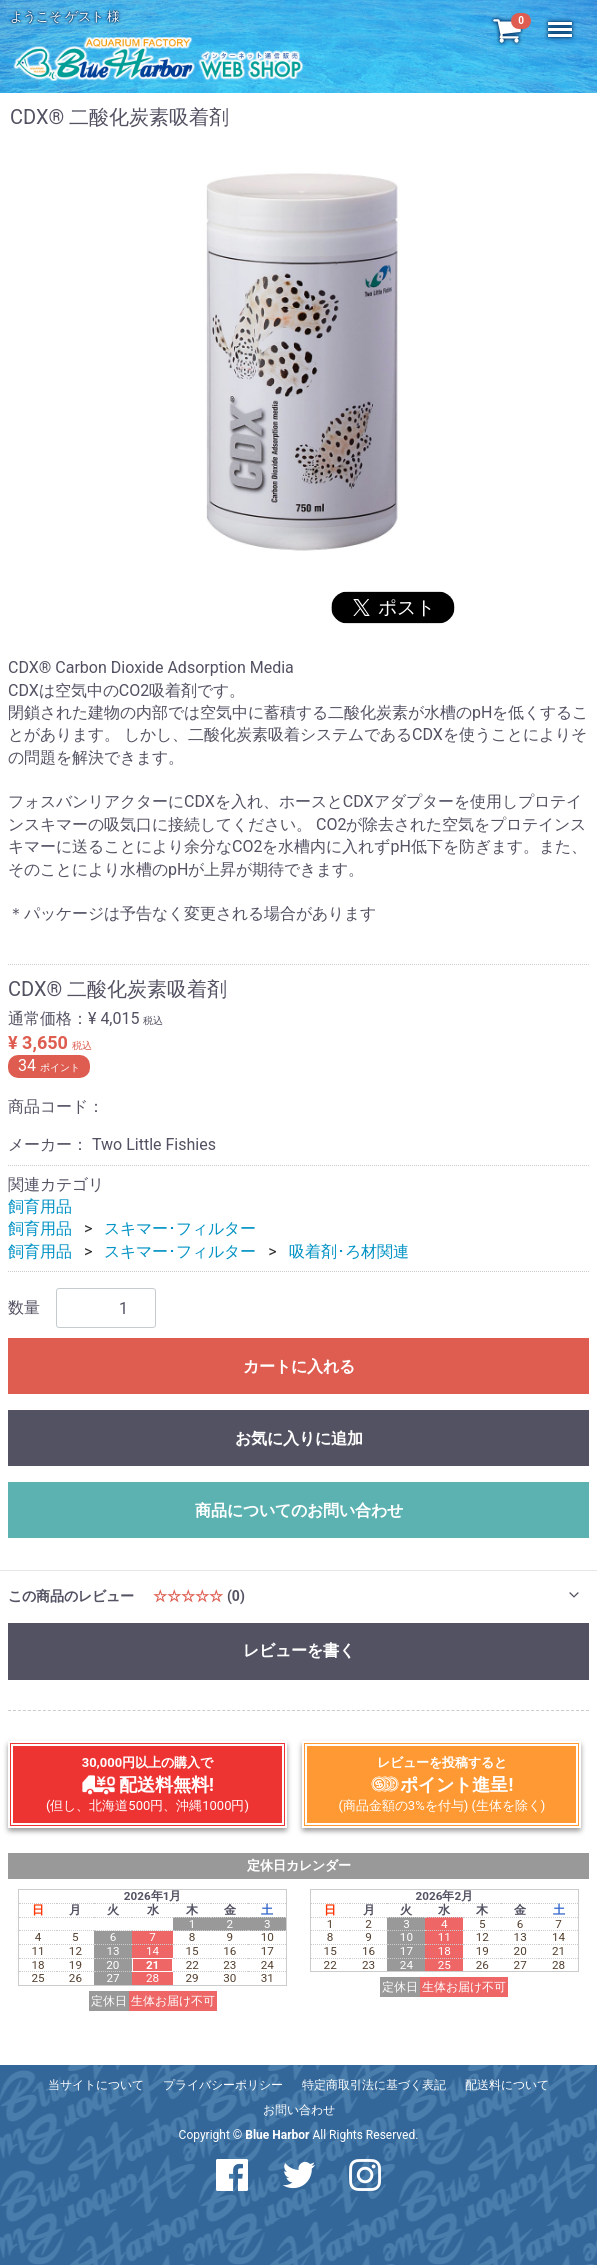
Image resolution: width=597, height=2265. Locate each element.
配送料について (507, 2085)
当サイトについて (96, 2085)
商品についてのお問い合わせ (299, 1510)
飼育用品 (40, 1206)
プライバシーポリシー (223, 2085)
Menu (562, 20)
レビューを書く (299, 1650)
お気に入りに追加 (299, 1438)
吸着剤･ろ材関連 (349, 1251)
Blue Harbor (277, 2135)
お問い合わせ (299, 2110)
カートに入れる (299, 1366)
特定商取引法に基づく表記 (374, 2085)
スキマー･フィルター (180, 1228)
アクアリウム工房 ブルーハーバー (158, 58)
